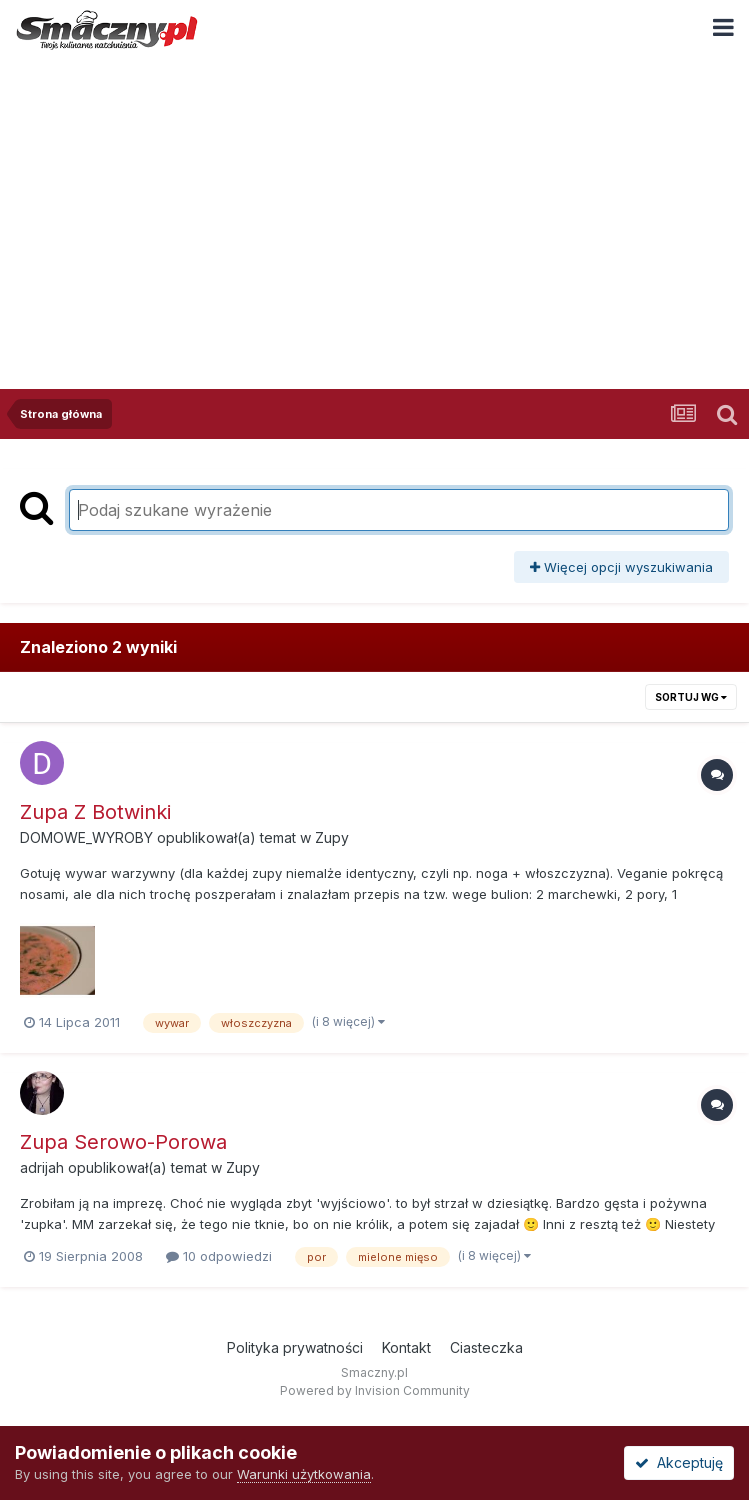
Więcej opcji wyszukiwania (621, 567)
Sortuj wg (691, 697)
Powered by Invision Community (375, 1390)
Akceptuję (679, 1462)
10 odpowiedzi (219, 1256)
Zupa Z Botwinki (95, 812)
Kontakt (406, 1347)
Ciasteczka (486, 1347)
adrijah (42, 1167)
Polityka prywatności (295, 1347)
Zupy (332, 837)
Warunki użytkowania (304, 1474)
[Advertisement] (374, 209)
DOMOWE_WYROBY (86, 837)
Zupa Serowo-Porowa (123, 1142)
